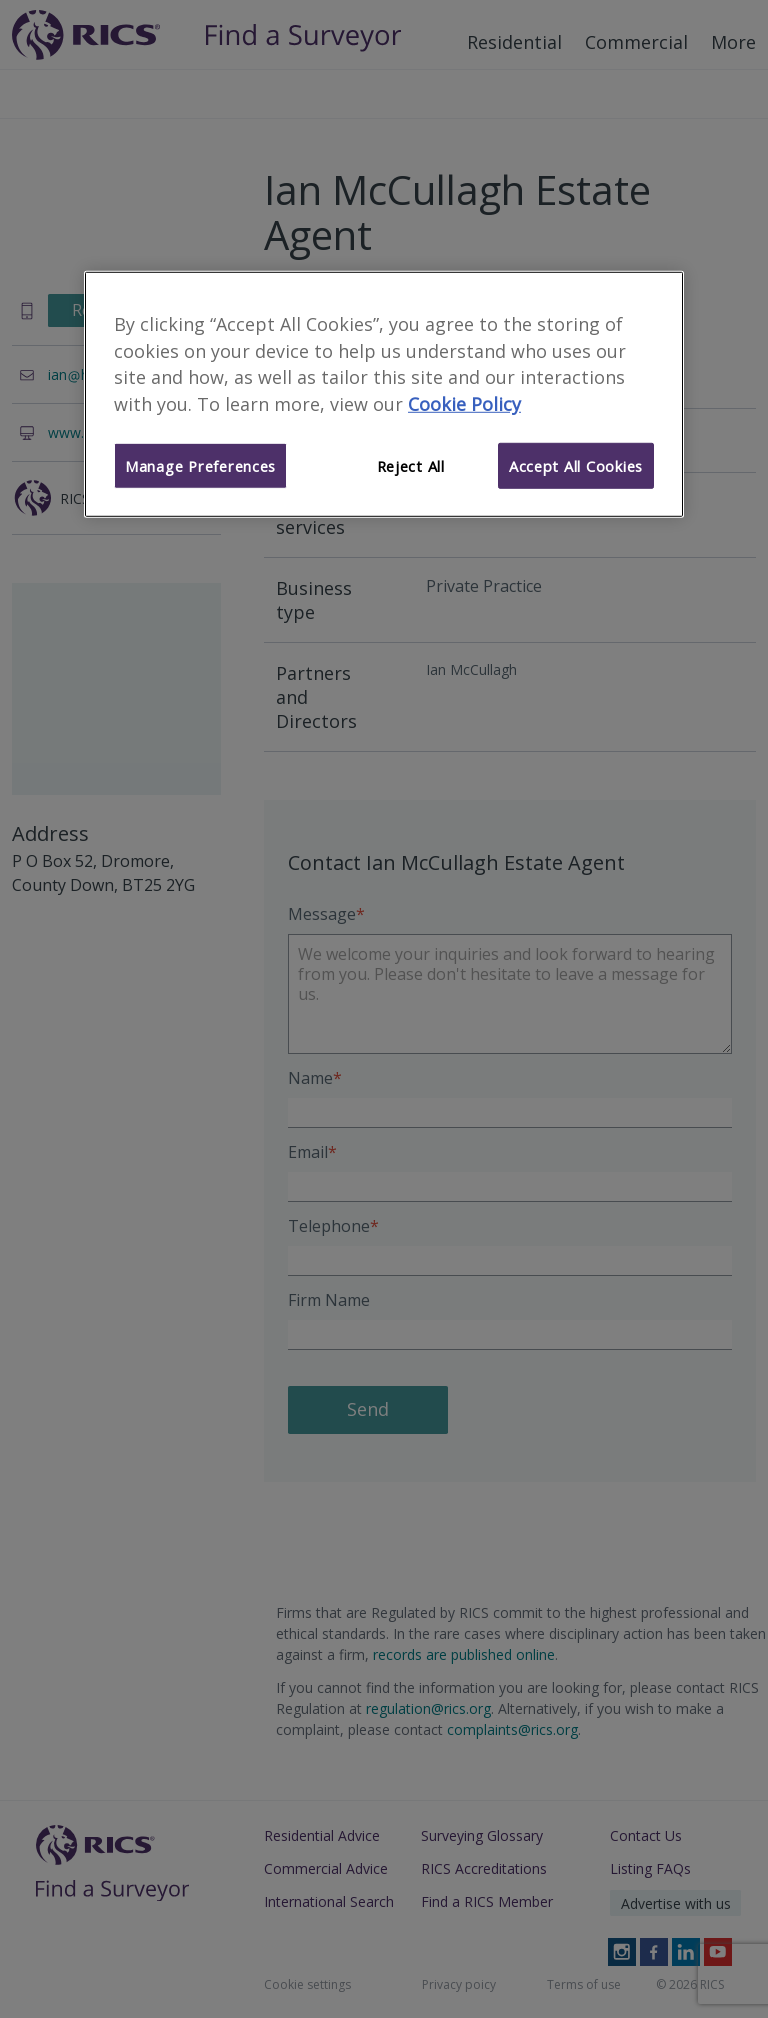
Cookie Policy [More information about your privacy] (464, 404)
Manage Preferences (200, 466)
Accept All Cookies (576, 466)
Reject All (411, 466)
